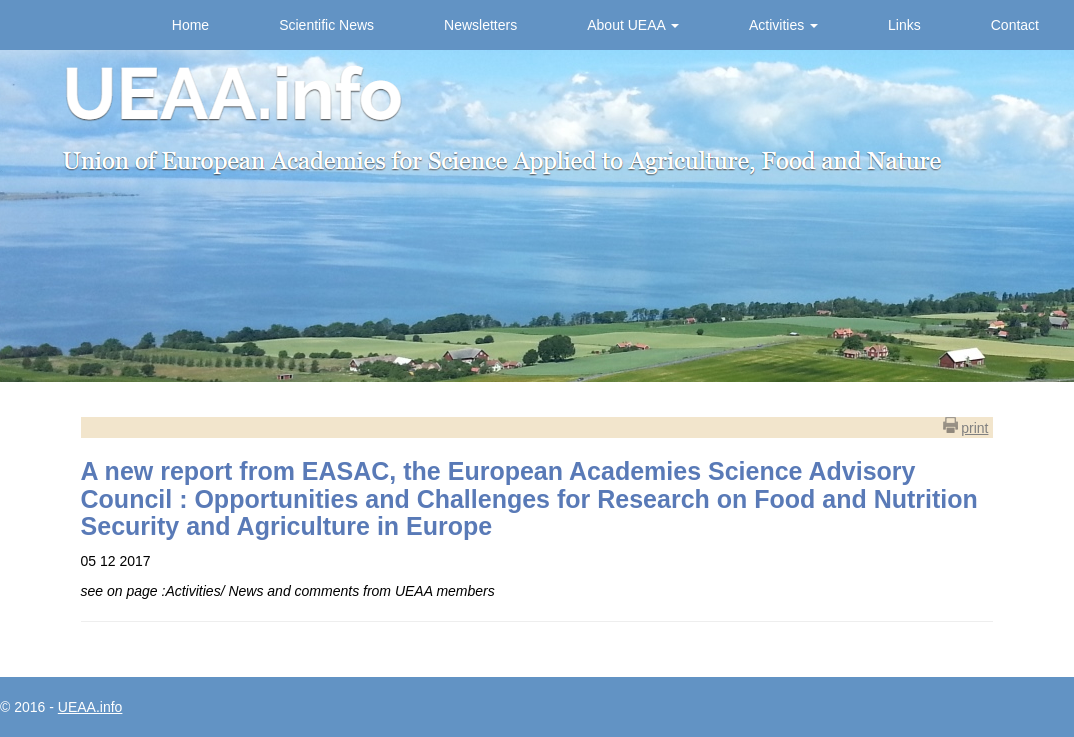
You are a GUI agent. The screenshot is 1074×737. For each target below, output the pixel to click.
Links (904, 25)
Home (190, 25)
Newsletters (480, 25)
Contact (1015, 25)
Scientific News (326, 25)
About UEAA (633, 25)
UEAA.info (90, 707)
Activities (783, 25)
